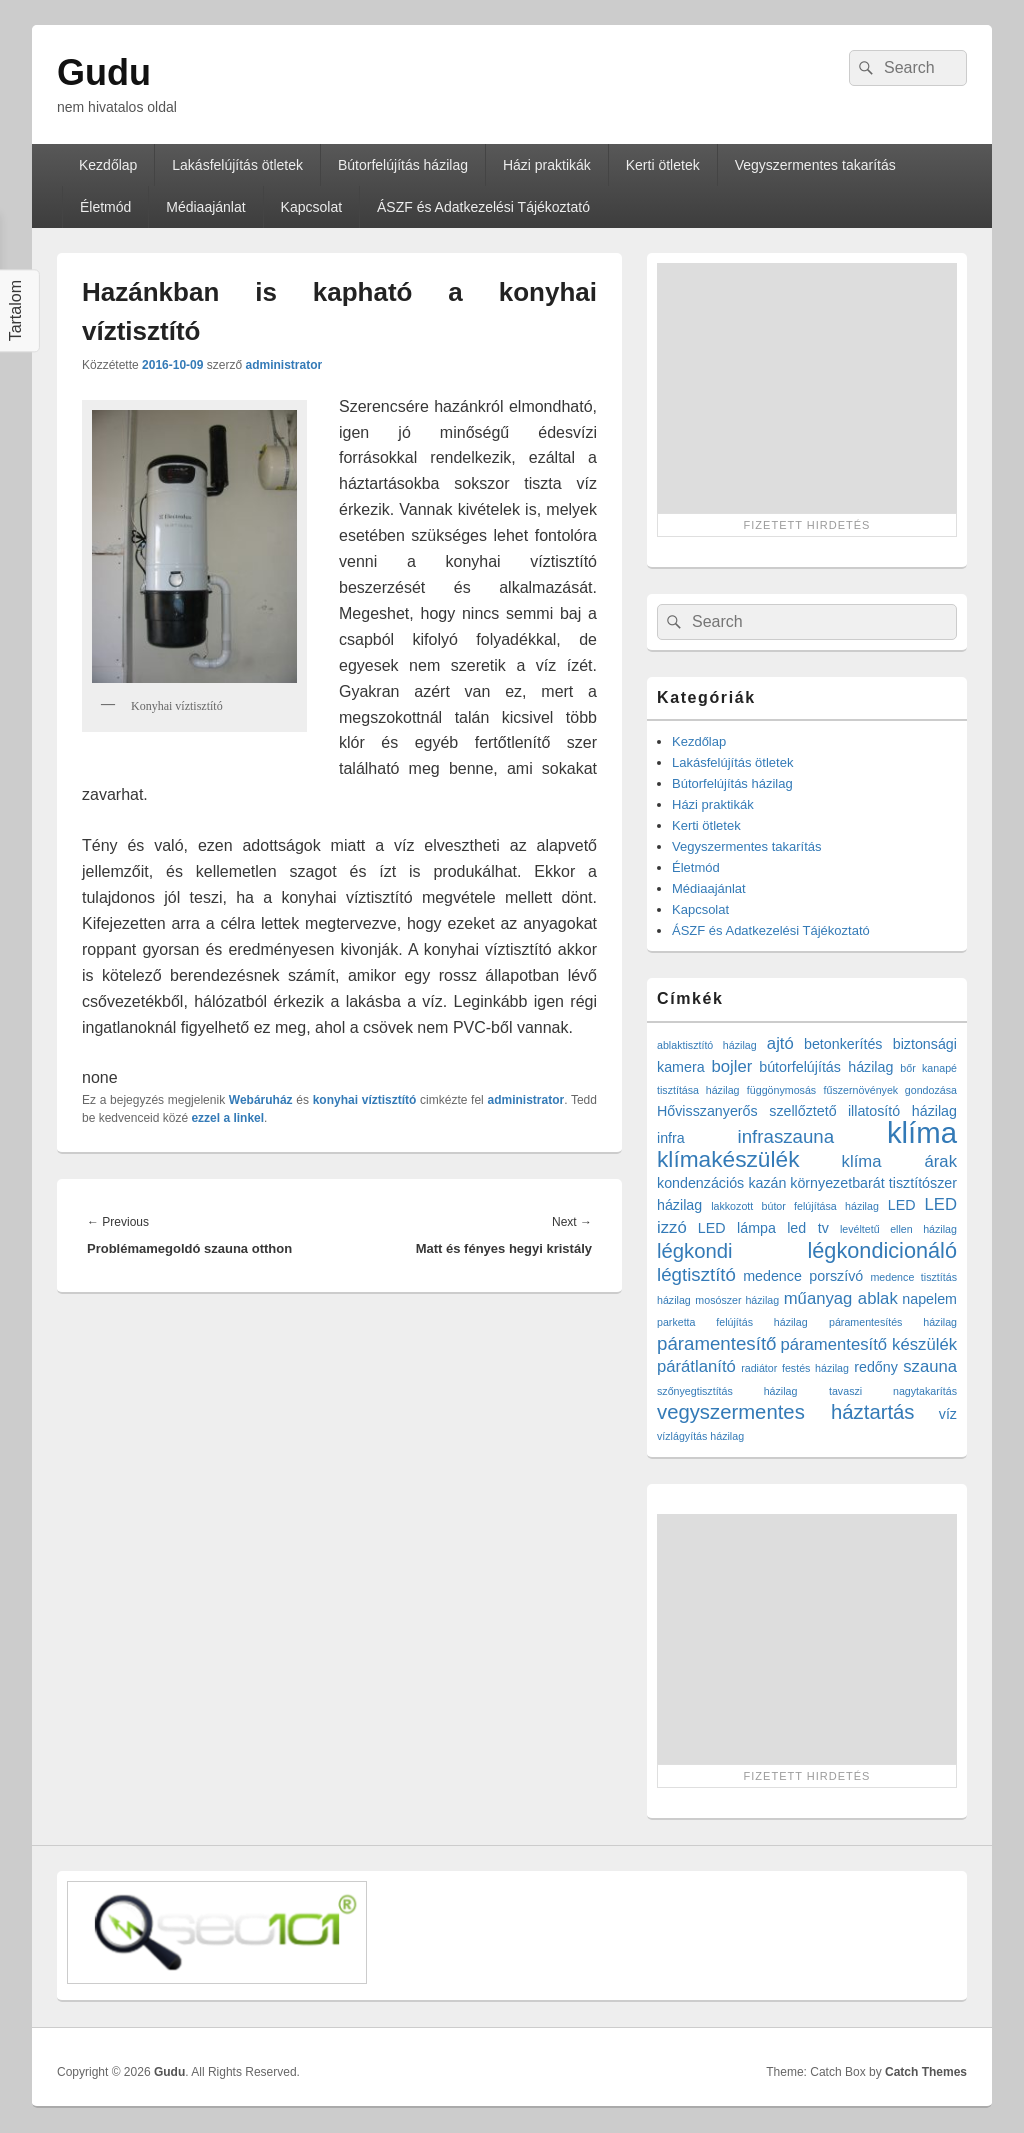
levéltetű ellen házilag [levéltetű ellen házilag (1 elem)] (898, 1229)
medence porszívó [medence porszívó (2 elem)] (803, 1276)
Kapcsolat (311, 207)
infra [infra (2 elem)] (671, 1138)
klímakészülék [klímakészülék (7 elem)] (728, 1159)
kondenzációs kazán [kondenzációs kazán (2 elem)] (721, 1183)
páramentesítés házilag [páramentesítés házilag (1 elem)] (893, 1322)
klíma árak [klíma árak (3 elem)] (899, 1161)
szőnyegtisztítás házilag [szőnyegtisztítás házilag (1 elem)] (727, 1391)
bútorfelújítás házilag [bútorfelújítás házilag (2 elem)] (826, 1067)
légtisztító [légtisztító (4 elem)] (696, 1274)
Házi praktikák (547, 165)
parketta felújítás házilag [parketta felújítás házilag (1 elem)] (732, 1322)
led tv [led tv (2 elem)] (808, 1228)
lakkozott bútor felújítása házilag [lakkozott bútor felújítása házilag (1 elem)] (795, 1206)
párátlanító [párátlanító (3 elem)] (696, 1366)
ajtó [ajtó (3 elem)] (780, 1043)
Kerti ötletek (663, 165)
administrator (283, 365)
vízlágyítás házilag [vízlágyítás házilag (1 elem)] (700, 1436)
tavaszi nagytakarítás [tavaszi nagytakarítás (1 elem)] (893, 1391)
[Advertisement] (807, 388)
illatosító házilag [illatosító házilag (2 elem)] (902, 1111)
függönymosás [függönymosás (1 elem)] (781, 1090)
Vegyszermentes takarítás (815, 165)
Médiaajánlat (205, 207)
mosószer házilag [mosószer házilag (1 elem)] (737, 1300)
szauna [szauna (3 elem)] (930, 1366)
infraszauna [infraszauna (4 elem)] (786, 1136)
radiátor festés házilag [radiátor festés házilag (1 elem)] (795, 1368)
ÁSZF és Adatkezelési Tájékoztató (483, 207)
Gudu (104, 72)
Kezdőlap (108, 165)
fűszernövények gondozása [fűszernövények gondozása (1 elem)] (890, 1090)
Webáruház (261, 1100)
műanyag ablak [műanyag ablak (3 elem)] (841, 1298)
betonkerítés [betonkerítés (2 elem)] (843, 1044)
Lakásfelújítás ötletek (237, 165)
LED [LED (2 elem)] (902, 1205)
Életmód (105, 207)
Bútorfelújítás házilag (403, 165)
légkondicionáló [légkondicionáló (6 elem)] (882, 1250)
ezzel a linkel (227, 1118)
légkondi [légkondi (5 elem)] (695, 1251)
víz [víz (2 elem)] (948, 1414)
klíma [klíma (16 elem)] (922, 1132)
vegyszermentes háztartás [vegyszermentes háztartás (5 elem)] (786, 1412)
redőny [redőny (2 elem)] (876, 1367)
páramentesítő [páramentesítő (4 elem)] (716, 1343)
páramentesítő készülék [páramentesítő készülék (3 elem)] (869, 1344)
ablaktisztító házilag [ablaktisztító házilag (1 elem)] (707, 1045)
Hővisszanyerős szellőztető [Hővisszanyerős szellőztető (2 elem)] (747, 1111)
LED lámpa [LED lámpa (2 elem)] (737, 1228)
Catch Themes (926, 2072)
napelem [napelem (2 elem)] (929, 1299)
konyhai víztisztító (365, 1100)
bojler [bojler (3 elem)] (732, 1066)
